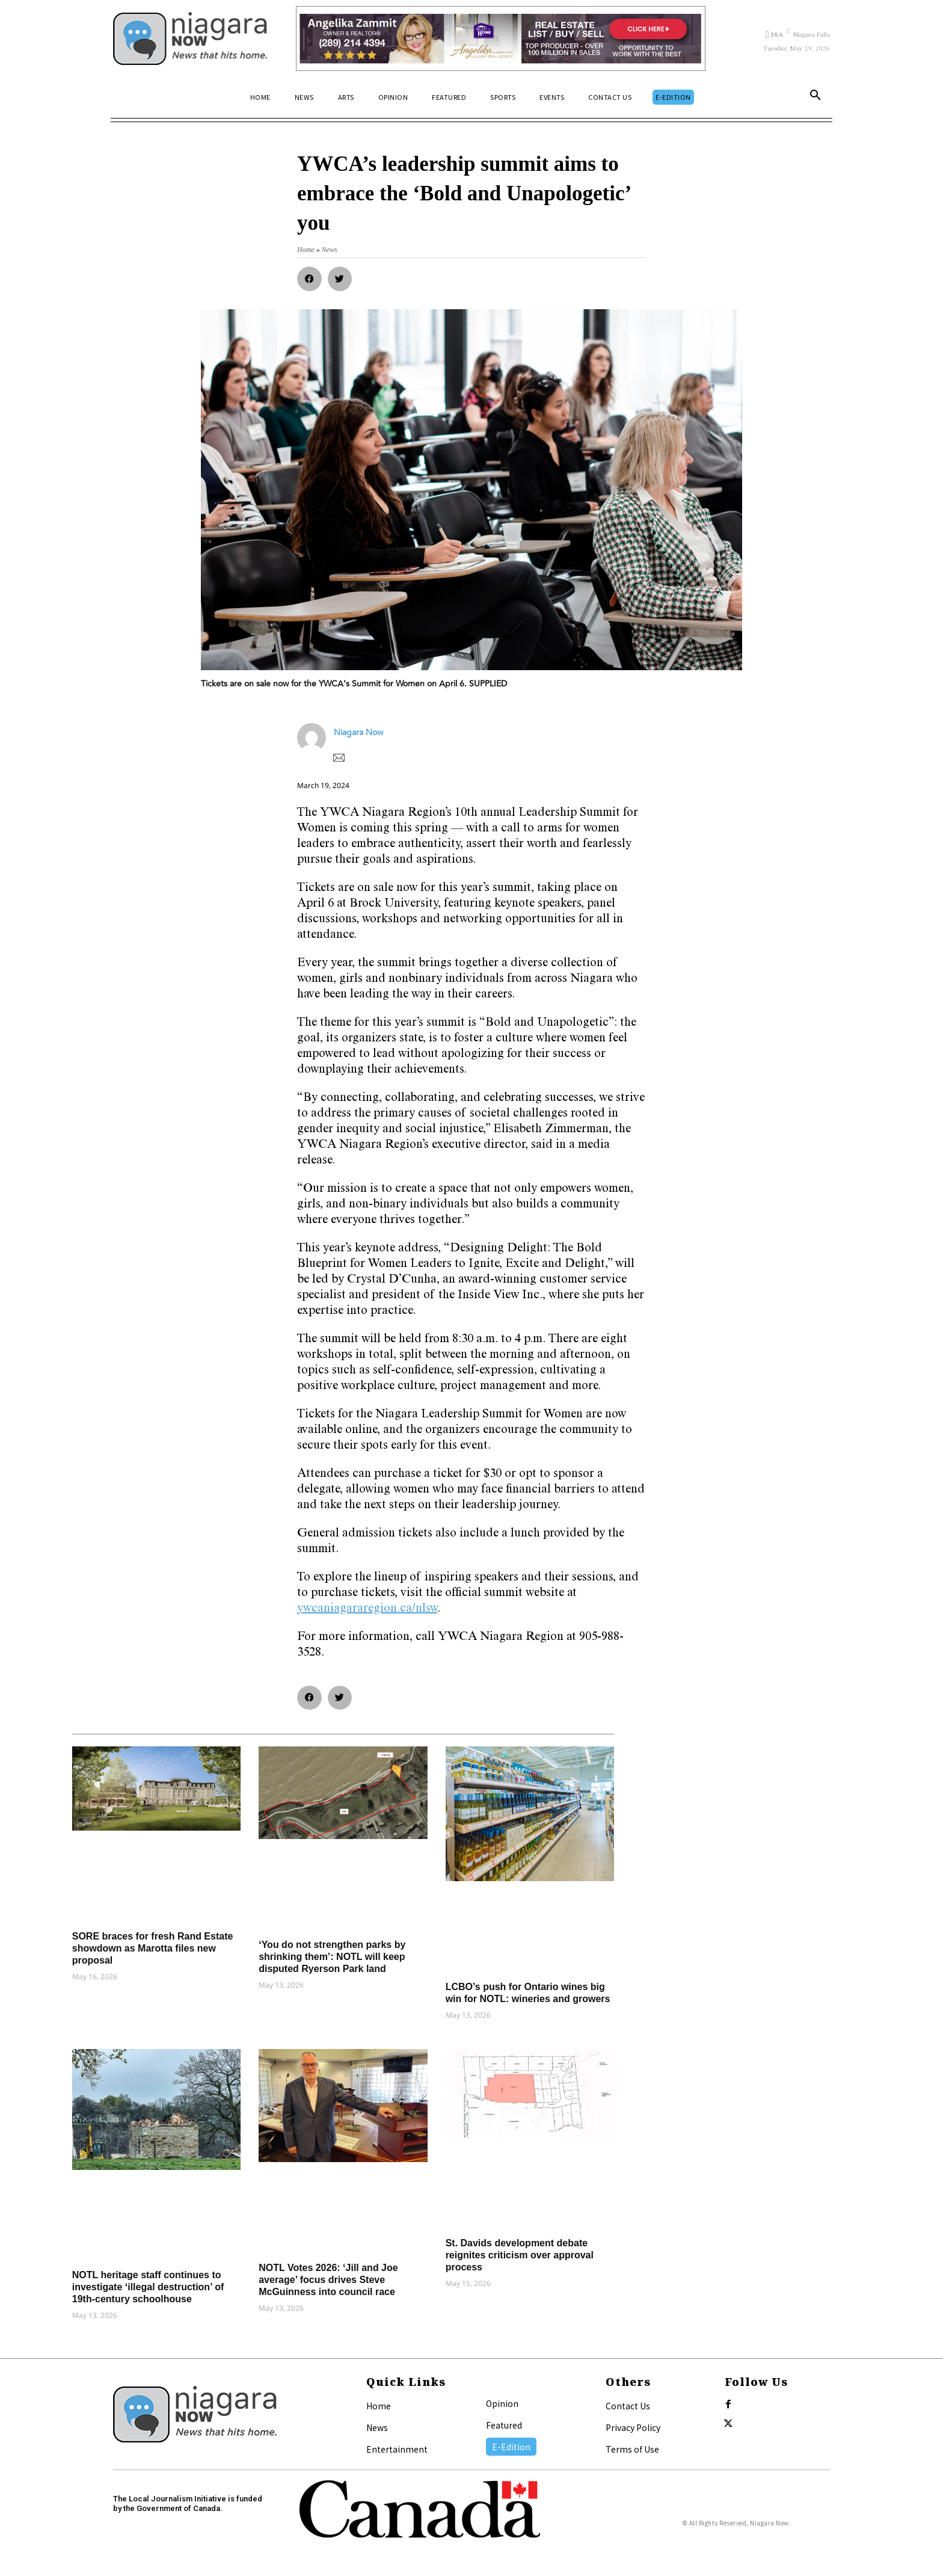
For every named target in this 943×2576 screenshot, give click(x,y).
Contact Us (628, 2406)
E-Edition (511, 2447)
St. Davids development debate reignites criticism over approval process (520, 2255)
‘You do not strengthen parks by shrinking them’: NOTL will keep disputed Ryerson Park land (332, 1957)
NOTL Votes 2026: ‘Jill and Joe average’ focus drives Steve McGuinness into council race (328, 2280)
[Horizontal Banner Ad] (500, 38)
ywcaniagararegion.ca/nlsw (367, 1609)
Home (378, 2406)
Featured (504, 2425)
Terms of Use (632, 2449)
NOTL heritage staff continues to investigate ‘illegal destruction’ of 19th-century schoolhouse (148, 2287)
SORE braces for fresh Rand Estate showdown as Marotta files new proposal (152, 1948)
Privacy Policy (633, 2427)
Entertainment (397, 2449)
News (377, 2427)
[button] (815, 97)
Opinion (502, 2403)
